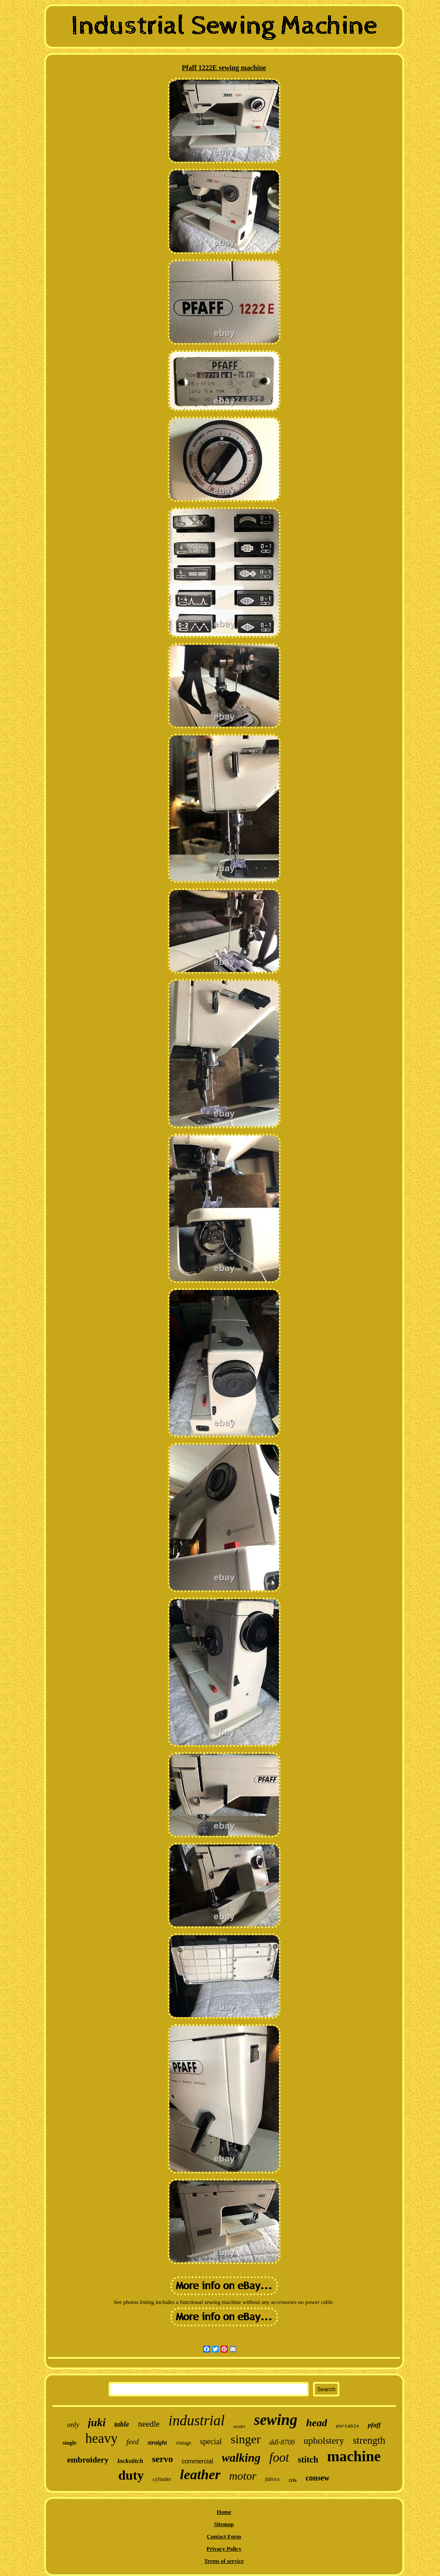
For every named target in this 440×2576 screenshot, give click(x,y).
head (316, 2422)
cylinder (161, 2479)
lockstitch (130, 2460)
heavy (101, 2438)
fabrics (272, 2479)
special (211, 2441)
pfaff (374, 2424)
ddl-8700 (282, 2442)
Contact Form (224, 2536)
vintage (183, 2443)
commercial (197, 2461)
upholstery (323, 2440)
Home (224, 2512)
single (70, 2442)
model (239, 2426)
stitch (308, 2459)
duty (131, 2475)
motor (243, 2476)
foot (279, 2457)
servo (162, 2459)
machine (354, 2456)
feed (133, 2442)
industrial (197, 2420)
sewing (275, 2419)
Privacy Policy (224, 2548)
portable (347, 2426)
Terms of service (224, 2561)
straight (157, 2442)
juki (97, 2422)
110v (293, 2480)
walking (241, 2457)
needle (149, 2423)
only (73, 2424)
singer (245, 2439)
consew (318, 2478)
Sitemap (224, 2524)
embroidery (88, 2459)
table (121, 2424)
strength (369, 2440)
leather (200, 2474)
